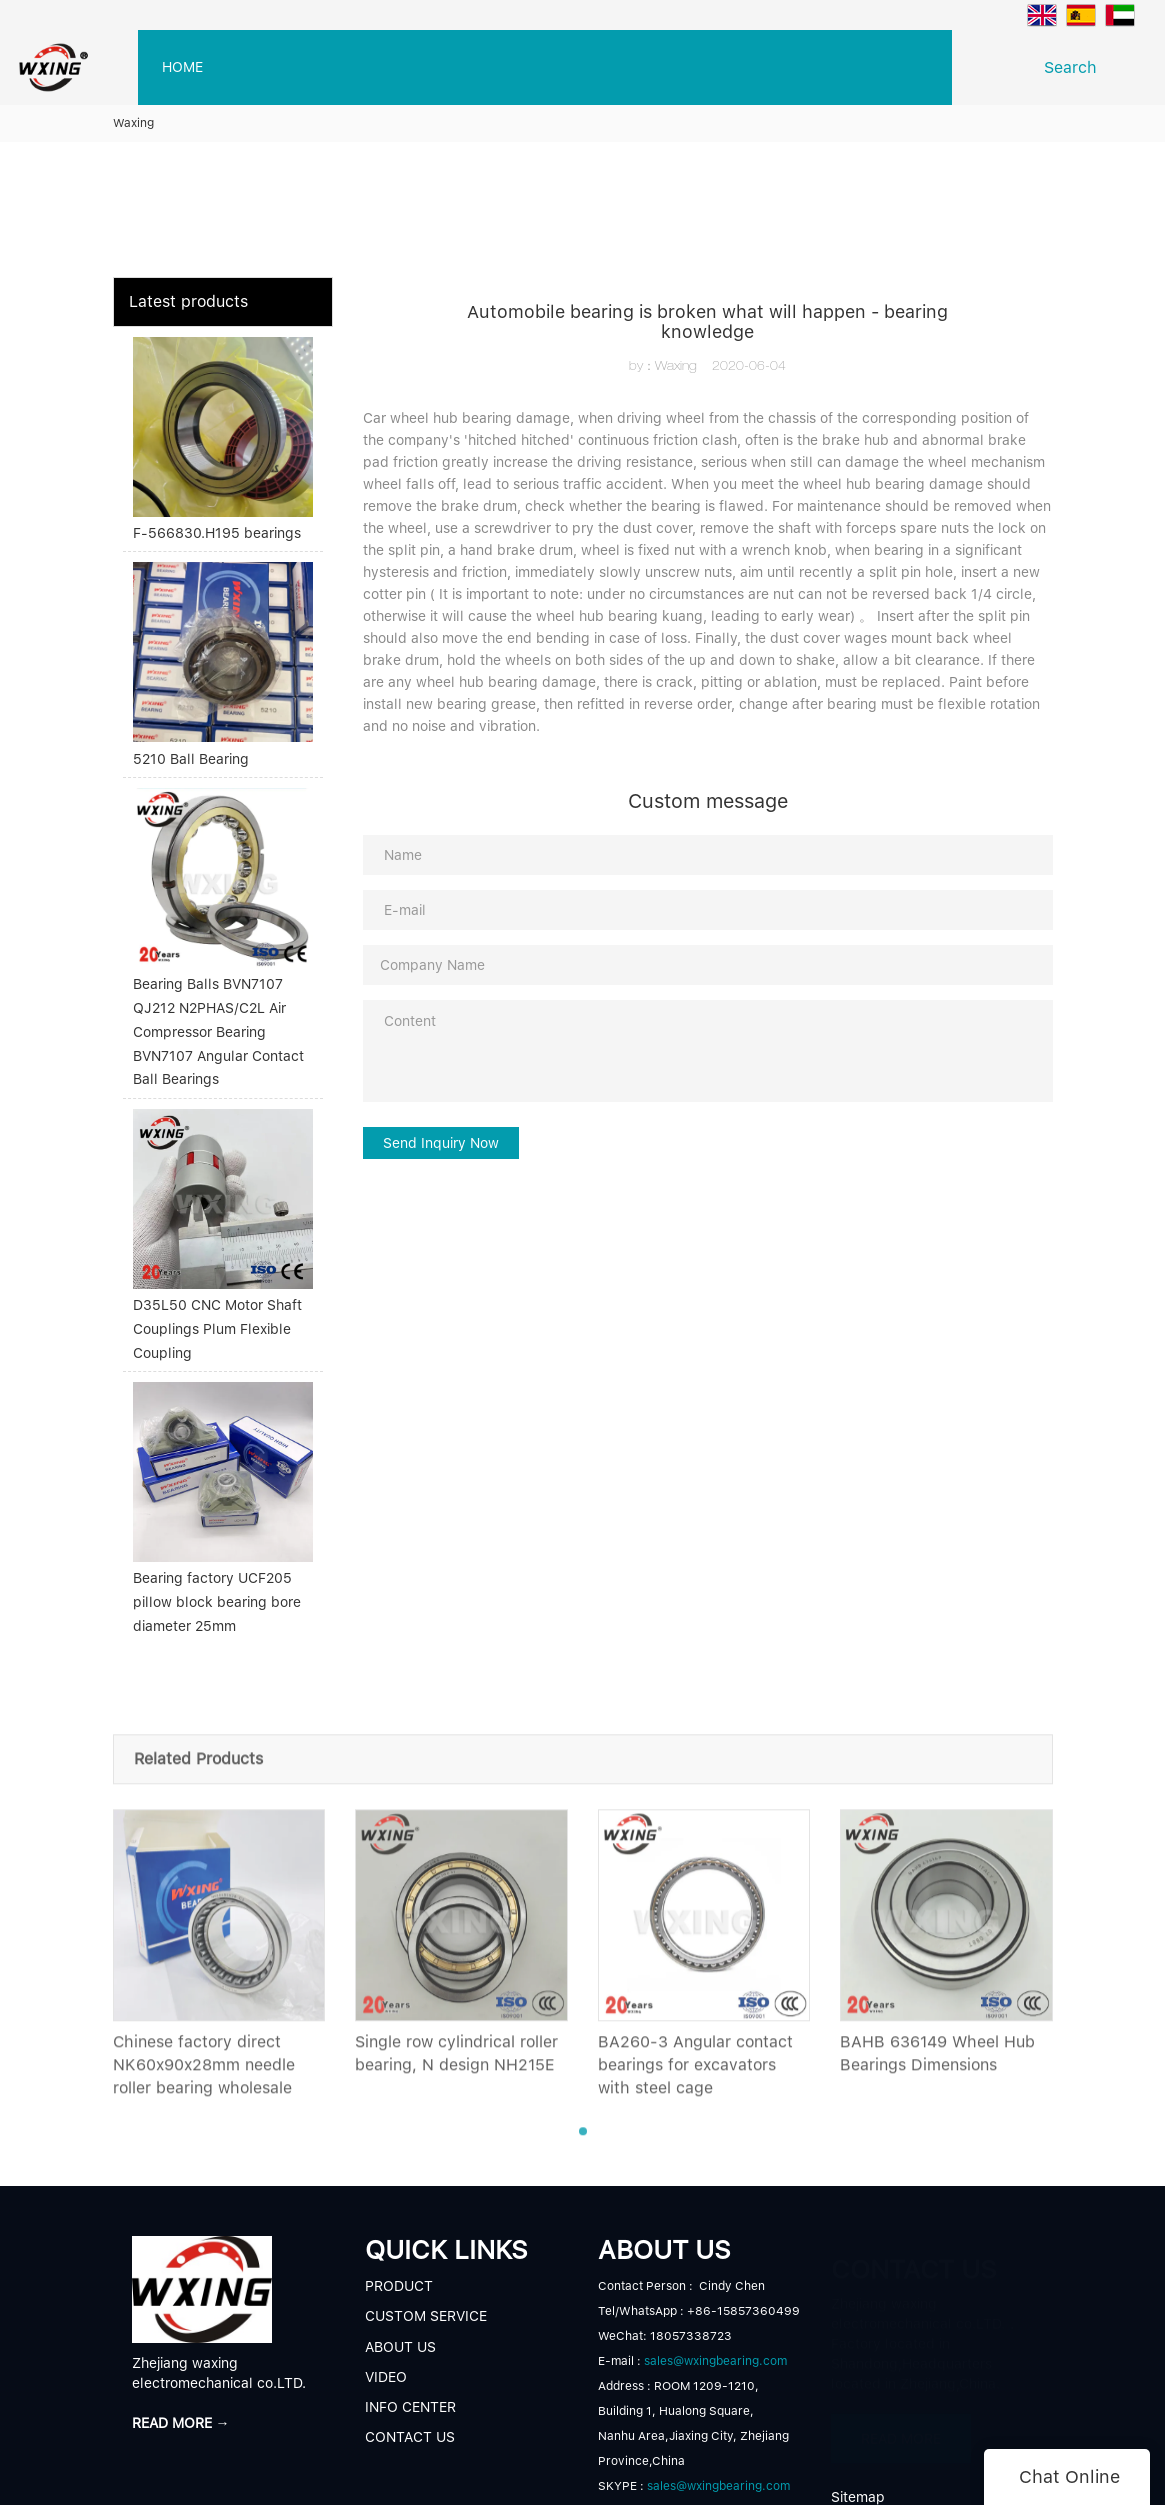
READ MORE (901, 2434)
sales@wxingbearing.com (715, 2361)
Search (1075, 67)
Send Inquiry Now (441, 1143)
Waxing (133, 123)
